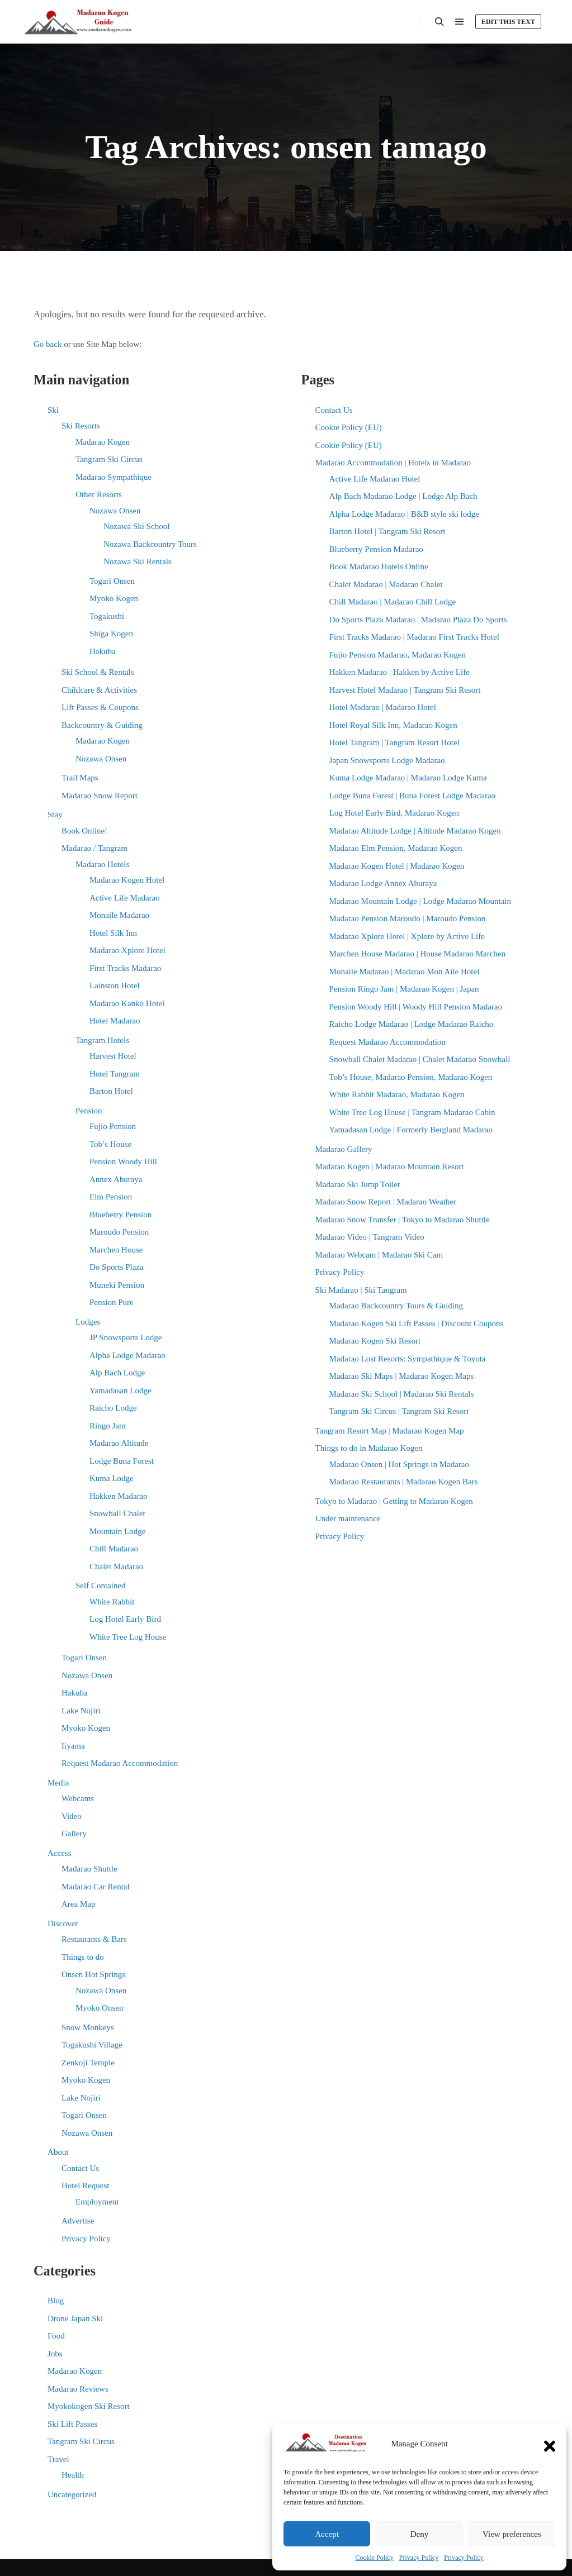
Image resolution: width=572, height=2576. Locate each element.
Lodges (87, 1321)
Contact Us (80, 2168)
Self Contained (100, 1585)
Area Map (78, 1903)
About (58, 2152)
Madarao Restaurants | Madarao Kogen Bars (403, 1481)
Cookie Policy (375, 2557)
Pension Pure (111, 1302)
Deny (419, 2534)
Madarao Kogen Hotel (126, 879)
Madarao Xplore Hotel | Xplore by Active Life (407, 936)
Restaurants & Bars (94, 1939)
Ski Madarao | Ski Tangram (361, 1289)
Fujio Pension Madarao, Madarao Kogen (397, 654)
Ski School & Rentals (98, 672)
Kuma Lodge (111, 1478)
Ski (53, 410)
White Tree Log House (127, 1636)
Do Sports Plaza (116, 1267)
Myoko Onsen (99, 2007)
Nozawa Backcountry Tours (150, 544)
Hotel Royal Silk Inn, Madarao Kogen (393, 725)
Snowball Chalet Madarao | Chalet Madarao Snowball (419, 1059)
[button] (549, 2443)
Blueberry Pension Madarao (376, 549)
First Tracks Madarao (125, 968)
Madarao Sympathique (113, 477)
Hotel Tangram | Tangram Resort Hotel (394, 742)
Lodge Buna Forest (121, 1460)
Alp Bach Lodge (117, 1372)
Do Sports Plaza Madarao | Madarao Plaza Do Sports (418, 619)
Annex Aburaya (116, 1179)
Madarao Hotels (102, 864)
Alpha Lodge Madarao (127, 1355)
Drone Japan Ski (75, 2318)
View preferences (512, 2534)
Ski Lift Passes (72, 2424)
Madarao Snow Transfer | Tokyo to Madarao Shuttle (402, 1219)
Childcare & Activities (99, 689)
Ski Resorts (81, 425)
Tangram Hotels (102, 1040)
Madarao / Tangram (94, 848)
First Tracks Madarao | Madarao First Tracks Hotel (414, 636)
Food (56, 2335)
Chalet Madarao (116, 1566)
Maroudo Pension (119, 1231)
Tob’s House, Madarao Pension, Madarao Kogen (411, 1077)
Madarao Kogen (102, 441)
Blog (56, 2300)
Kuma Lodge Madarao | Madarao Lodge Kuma (408, 777)
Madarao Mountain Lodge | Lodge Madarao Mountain (420, 901)
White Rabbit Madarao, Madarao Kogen (397, 1094)
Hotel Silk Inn (113, 932)
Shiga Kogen (111, 633)
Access (59, 1853)
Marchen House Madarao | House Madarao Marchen (417, 953)
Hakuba (102, 651)
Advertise (78, 2220)
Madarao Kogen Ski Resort (375, 1340)
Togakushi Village (92, 2044)
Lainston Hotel (114, 985)
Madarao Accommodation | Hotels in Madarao (393, 462)
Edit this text (508, 22)
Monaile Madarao (119, 915)
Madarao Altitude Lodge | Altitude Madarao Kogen (415, 830)
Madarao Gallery (343, 1149)
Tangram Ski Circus (109, 459)
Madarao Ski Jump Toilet (357, 1184)
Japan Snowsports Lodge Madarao (387, 760)
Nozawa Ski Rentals (137, 561)
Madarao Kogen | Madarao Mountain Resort (389, 1166)
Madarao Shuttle (89, 1868)
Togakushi (106, 616)
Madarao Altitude (118, 1443)
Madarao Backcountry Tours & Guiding (396, 1305)
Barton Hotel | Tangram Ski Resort (387, 531)
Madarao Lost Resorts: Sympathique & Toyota (407, 1358)
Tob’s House (110, 1144)
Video (72, 1816)
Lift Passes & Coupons (100, 707)
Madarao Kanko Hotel (126, 1003)
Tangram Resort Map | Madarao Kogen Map (389, 1430)
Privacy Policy (418, 2557)
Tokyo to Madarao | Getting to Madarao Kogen (394, 1501)
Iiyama (73, 1745)
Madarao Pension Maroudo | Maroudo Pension (407, 918)
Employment (97, 2201)
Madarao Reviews (78, 2388)
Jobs (55, 2353)
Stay (55, 814)
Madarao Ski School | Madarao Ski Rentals (401, 1393)
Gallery (74, 1833)
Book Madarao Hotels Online (378, 566)
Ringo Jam (107, 1425)
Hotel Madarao (114, 1020)
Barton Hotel (111, 1091)
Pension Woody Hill (123, 1161)
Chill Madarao (113, 1548)
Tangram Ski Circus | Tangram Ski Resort (399, 1411)
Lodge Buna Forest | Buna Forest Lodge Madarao (412, 795)
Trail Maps (80, 777)
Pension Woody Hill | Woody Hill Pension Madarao (416, 1006)
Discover (63, 1923)
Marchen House (116, 1249)
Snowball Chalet (117, 1513)
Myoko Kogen (113, 598)
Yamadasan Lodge (120, 1390)
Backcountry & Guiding (102, 725)
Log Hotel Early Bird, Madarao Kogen (394, 812)
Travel (58, 2459)
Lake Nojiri (81, 1710)
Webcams (78, 1798)
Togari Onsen (112, 581)
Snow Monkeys (88, 2027)
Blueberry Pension (120, 1214)
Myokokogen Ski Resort (89, 2406)
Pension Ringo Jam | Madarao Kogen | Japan (404, 988)
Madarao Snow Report (100, 795)
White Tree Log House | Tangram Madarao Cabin (412, 1112)
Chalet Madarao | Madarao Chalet (386, 584)
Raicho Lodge (113, 1407)
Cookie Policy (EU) (348, 427)
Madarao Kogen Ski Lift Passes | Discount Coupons (416, 1323)
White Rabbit (111, 1601)
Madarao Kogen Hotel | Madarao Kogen (397, 865)
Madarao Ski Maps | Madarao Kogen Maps (401, 1376)
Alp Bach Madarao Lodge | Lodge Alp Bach (403, 496)
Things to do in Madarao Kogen (369, 1448)
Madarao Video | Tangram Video (369, 1236)
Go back (48, 344)
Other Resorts (98, 494)
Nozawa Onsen (114, 510)
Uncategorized (72, 2494)
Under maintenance (348, 1518)
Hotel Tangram (114, 1073)
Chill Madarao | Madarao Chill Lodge (392, 601)
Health (73, 2474)
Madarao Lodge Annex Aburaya (383, 883)
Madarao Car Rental (96, 1886)
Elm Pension (110, 1196)
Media (58, 1782)
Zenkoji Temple (88, 2062)
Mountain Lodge (117, 1531)
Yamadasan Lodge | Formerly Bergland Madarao (411, 1129)
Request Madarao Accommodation (120, 1763)
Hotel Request (85, 2185)
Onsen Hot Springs (93, 1974)
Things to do (83, 1957)
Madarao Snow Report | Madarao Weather (386, 1201)
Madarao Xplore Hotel (127, 950)
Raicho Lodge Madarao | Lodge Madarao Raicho (411, 1024)
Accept (326, 2534)
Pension (88, 1110)
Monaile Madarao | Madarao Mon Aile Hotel (404, 971)
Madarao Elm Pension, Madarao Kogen (395, 848)
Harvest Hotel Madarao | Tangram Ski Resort (405, 689)
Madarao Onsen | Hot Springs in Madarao (399, 1464)
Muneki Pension (116, 1284)
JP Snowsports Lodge (125, 1337)
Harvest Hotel (112, 1055)
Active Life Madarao (124, 897)
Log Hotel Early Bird (125, 1619)
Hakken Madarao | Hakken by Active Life (399, 672)
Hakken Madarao (118, 1496)
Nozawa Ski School (136, 526)
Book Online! (84, 830)
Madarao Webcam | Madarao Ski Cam (379, 1254)
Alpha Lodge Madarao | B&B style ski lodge (404, 514)
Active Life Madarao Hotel (374, 478)
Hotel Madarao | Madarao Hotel (382, 707)
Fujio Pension (112, 1126)
